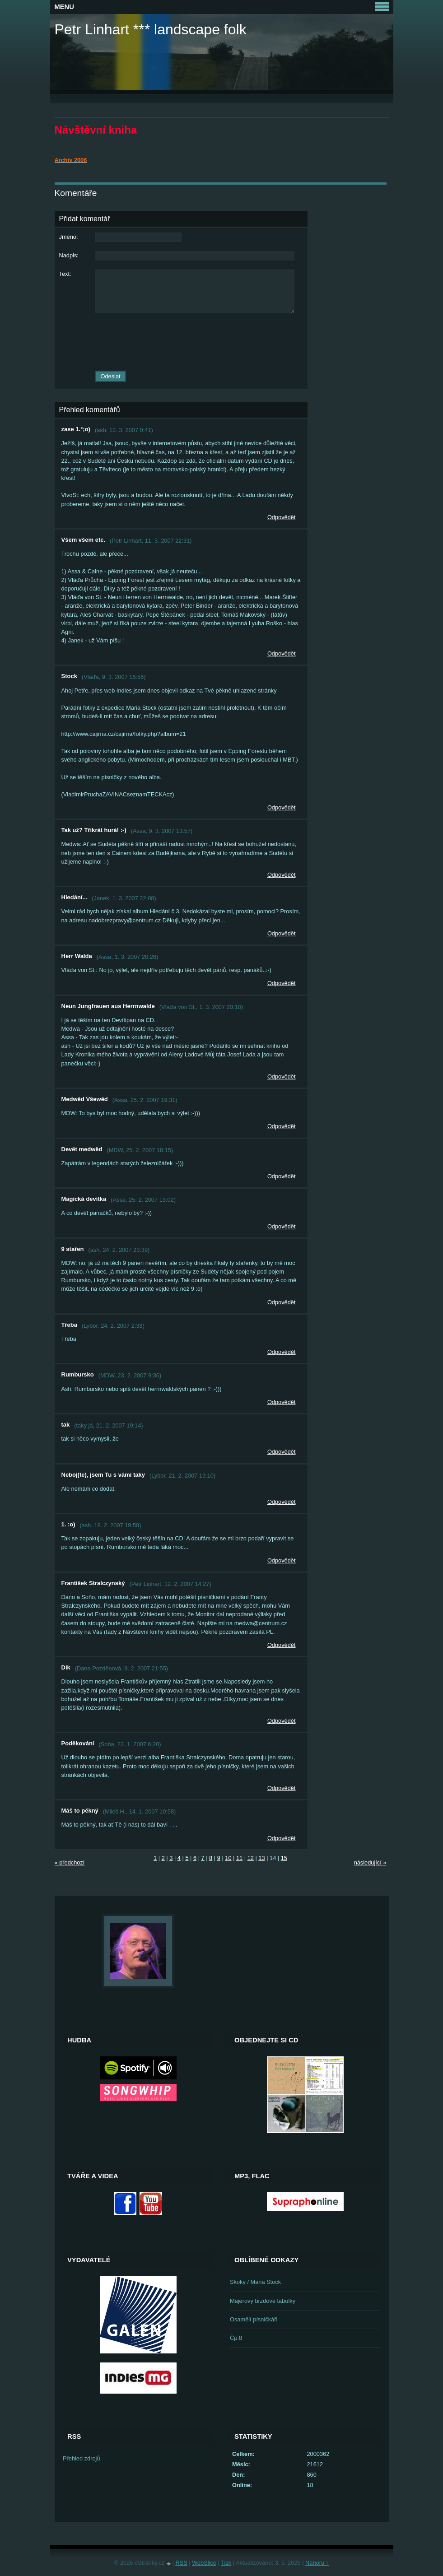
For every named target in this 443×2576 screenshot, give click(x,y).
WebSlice (204, 2562)
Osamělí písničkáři (253, 2319)
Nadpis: (69, 255)
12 (250, 1858)
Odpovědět (281, 517)
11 (239, 1858)
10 (228, 1858)
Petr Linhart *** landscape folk (151, 29)
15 (284, 1858)
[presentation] (181, 341)
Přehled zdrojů (81, 2458)
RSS (181, 2562)
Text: (65, 273)
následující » (370, 1862)
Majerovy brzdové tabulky (262, 2300)
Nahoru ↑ (317, 2562)
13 (261, 1858)
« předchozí (70, 1862)
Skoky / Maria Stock (255, 2281)
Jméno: (68, 236)
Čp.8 (236, 2337)
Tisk (226, 2562)
